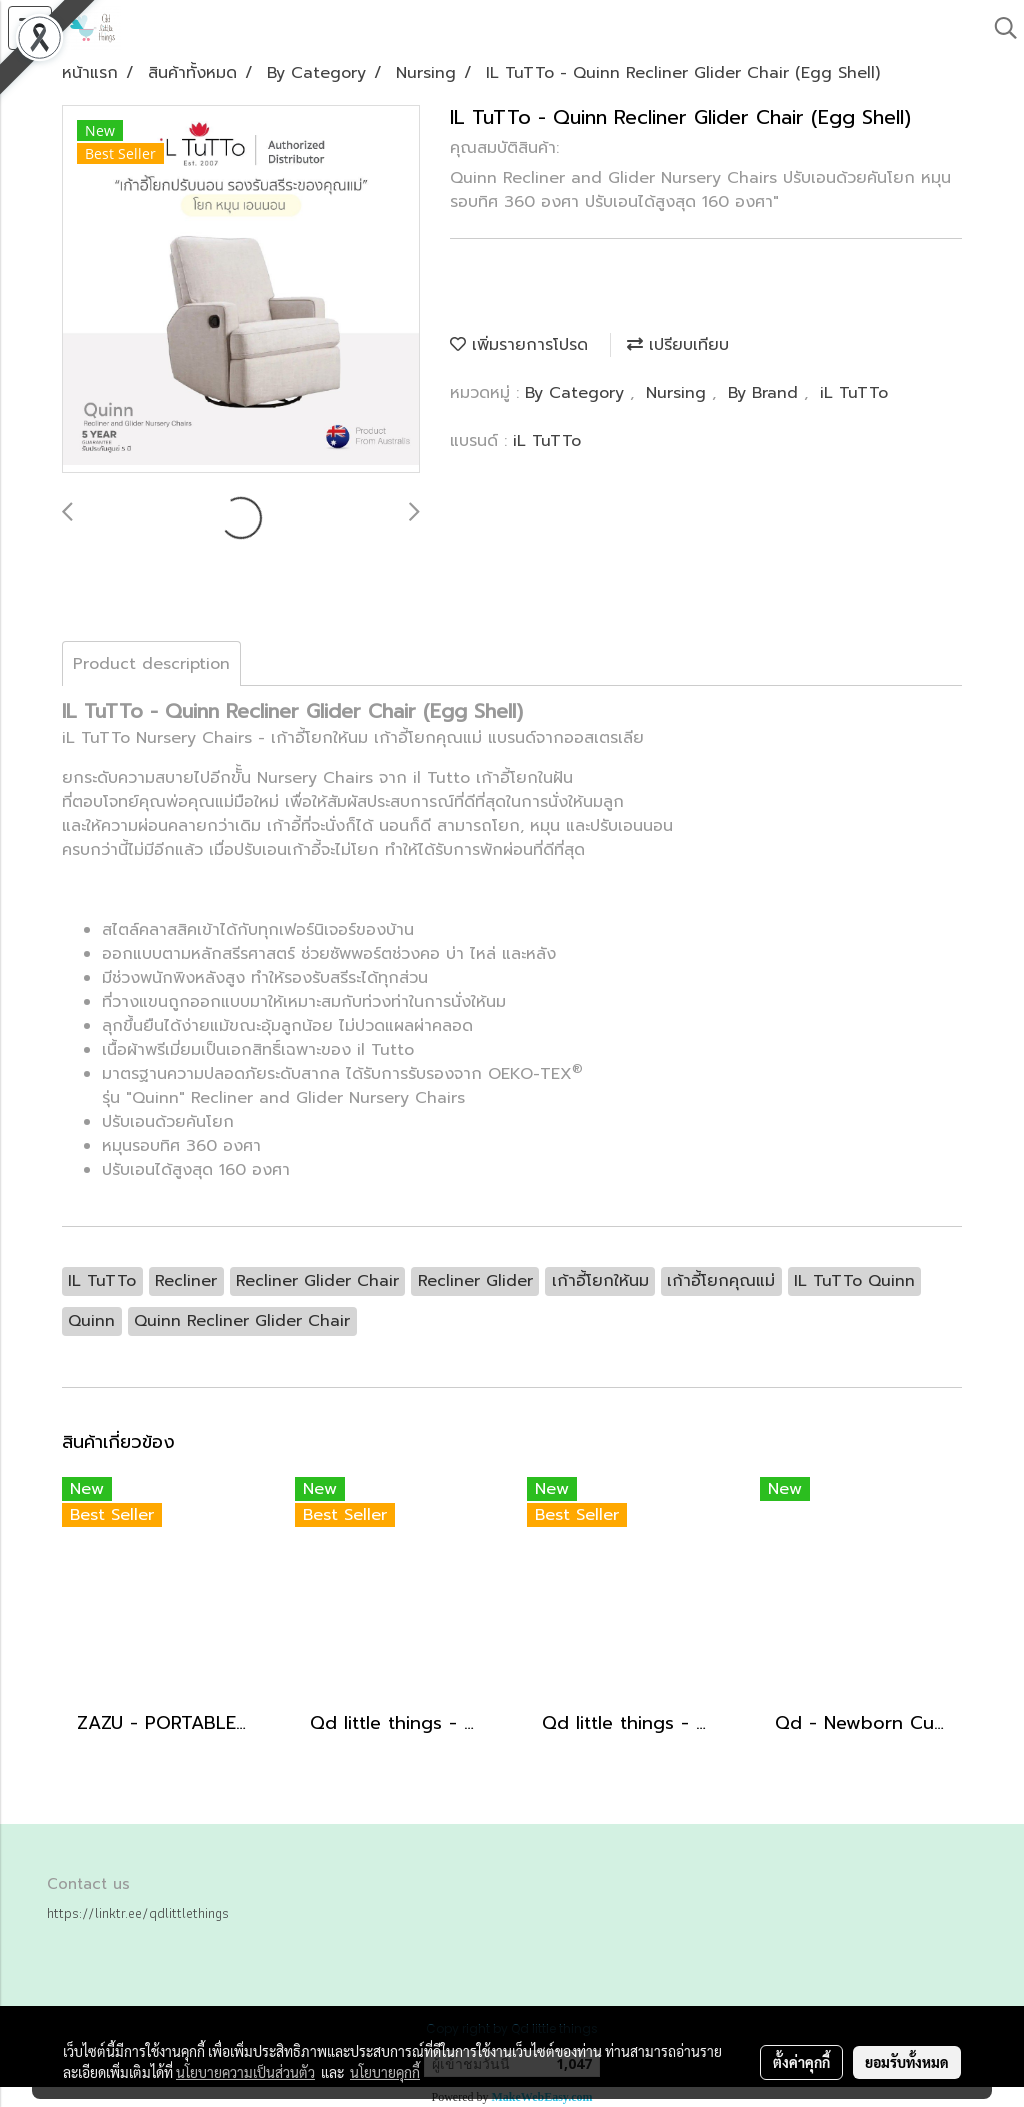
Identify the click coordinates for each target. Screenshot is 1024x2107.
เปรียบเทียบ (678, 345)
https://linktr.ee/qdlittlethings (138, 1913)
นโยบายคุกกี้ (385, 2072)
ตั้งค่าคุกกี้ (801, 2062)
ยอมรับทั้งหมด (907, 2062)
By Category (577, 393)
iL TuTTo (854, 393)
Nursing (679, 393)
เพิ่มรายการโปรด (519, 345)
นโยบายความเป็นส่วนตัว (245, 2072)
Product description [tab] (151, 664)
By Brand (766, 393)
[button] (999, 28)
